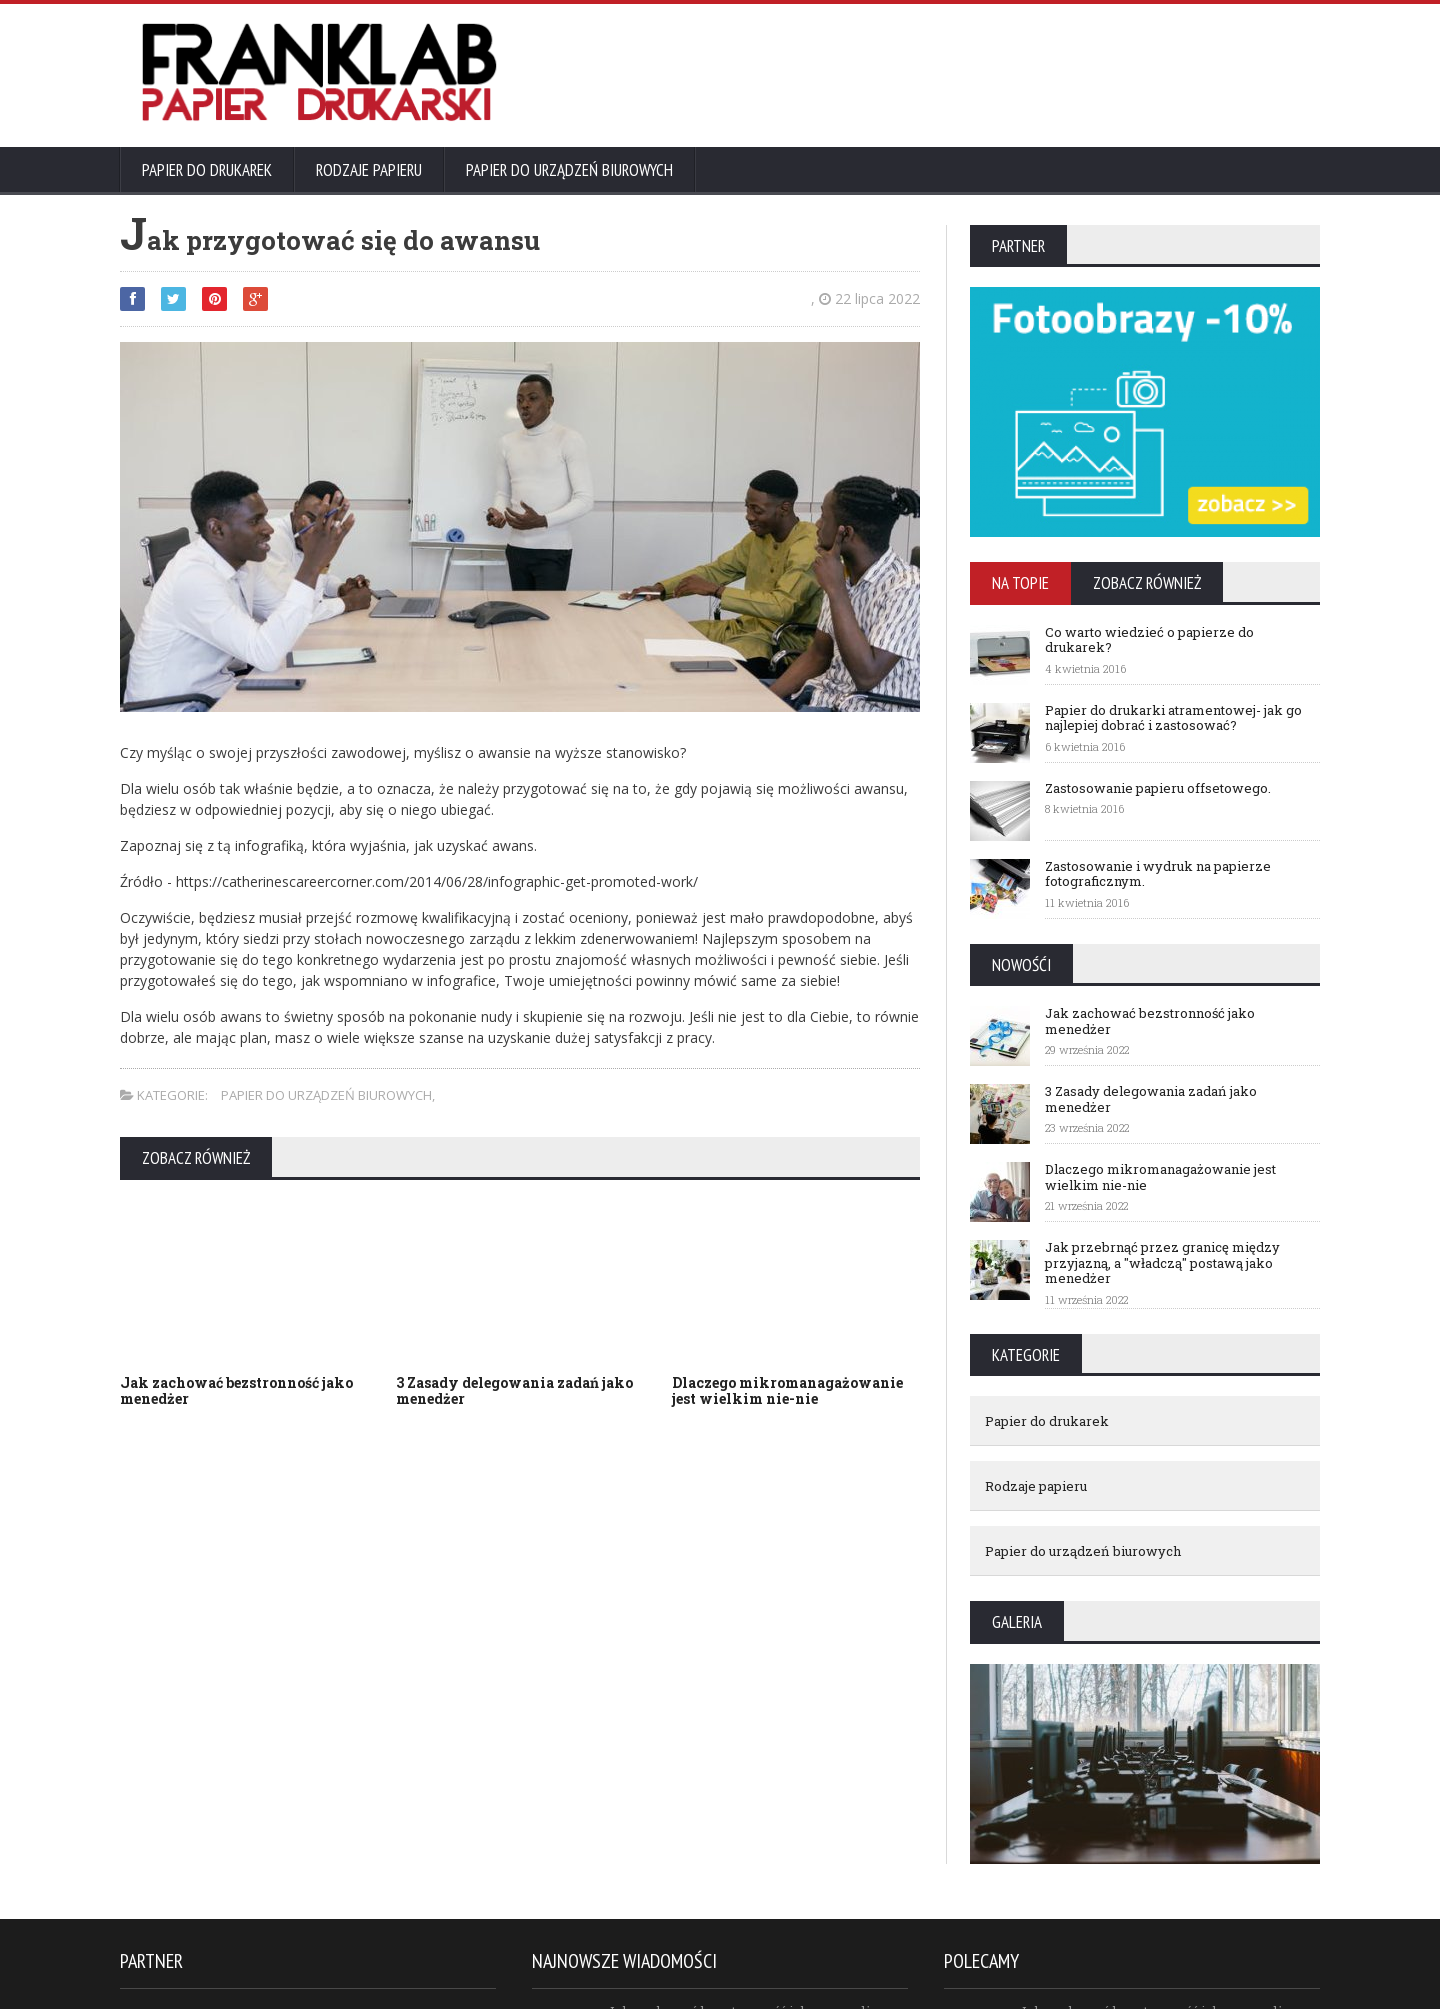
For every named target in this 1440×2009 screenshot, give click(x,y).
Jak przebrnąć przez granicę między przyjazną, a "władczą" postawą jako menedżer (1162, 1262)
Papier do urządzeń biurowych (569, 170)
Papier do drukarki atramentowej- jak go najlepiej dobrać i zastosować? (1173, 718)
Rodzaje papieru (369, 170)
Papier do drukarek (207, 170)
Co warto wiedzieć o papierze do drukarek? (1149, 640)
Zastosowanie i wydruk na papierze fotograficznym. (1158, 874)
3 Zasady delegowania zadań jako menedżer (514, 1391)
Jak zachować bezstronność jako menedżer (236, 1391)
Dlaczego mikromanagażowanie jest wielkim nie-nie (787, 1391)
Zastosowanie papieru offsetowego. (1158, 788)
